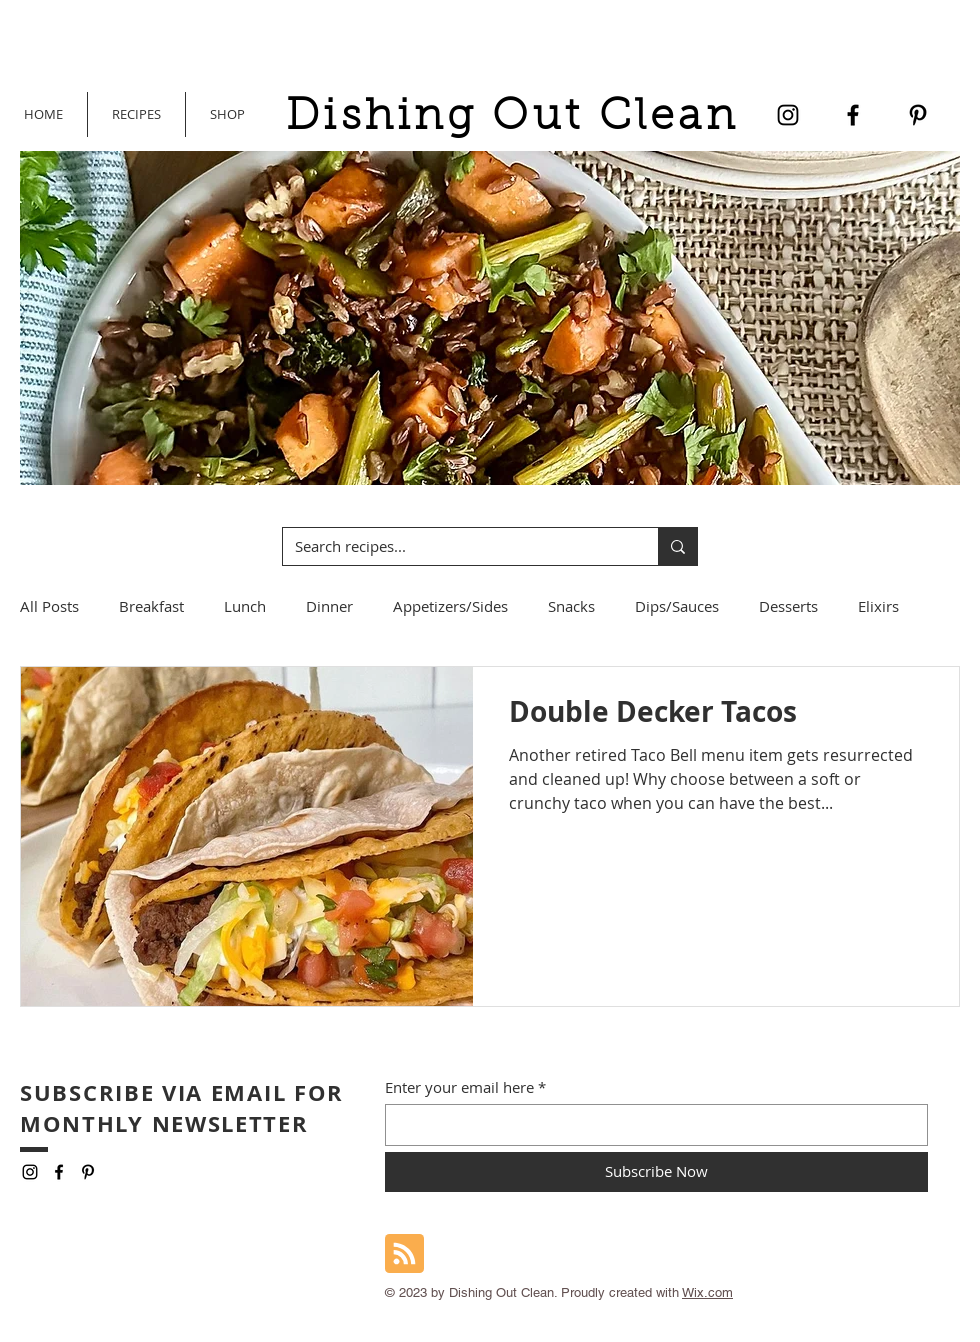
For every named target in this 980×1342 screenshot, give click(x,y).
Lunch (245, 606)
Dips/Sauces (677, 606)
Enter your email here (459, 1087)
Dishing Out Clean (512, 118)
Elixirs (878, 606)
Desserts (788, 606)
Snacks (571, 606)
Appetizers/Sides (450, 606)
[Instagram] (788, 115)
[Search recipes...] (455, 546)
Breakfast (151, 606)
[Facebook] (853, 115)
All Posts (49, 606)
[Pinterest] (918, 115)
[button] (227, 114)
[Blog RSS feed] (404, 1254)
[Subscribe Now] (656, 1172)
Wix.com (707, 1292)
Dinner (329, 606)
